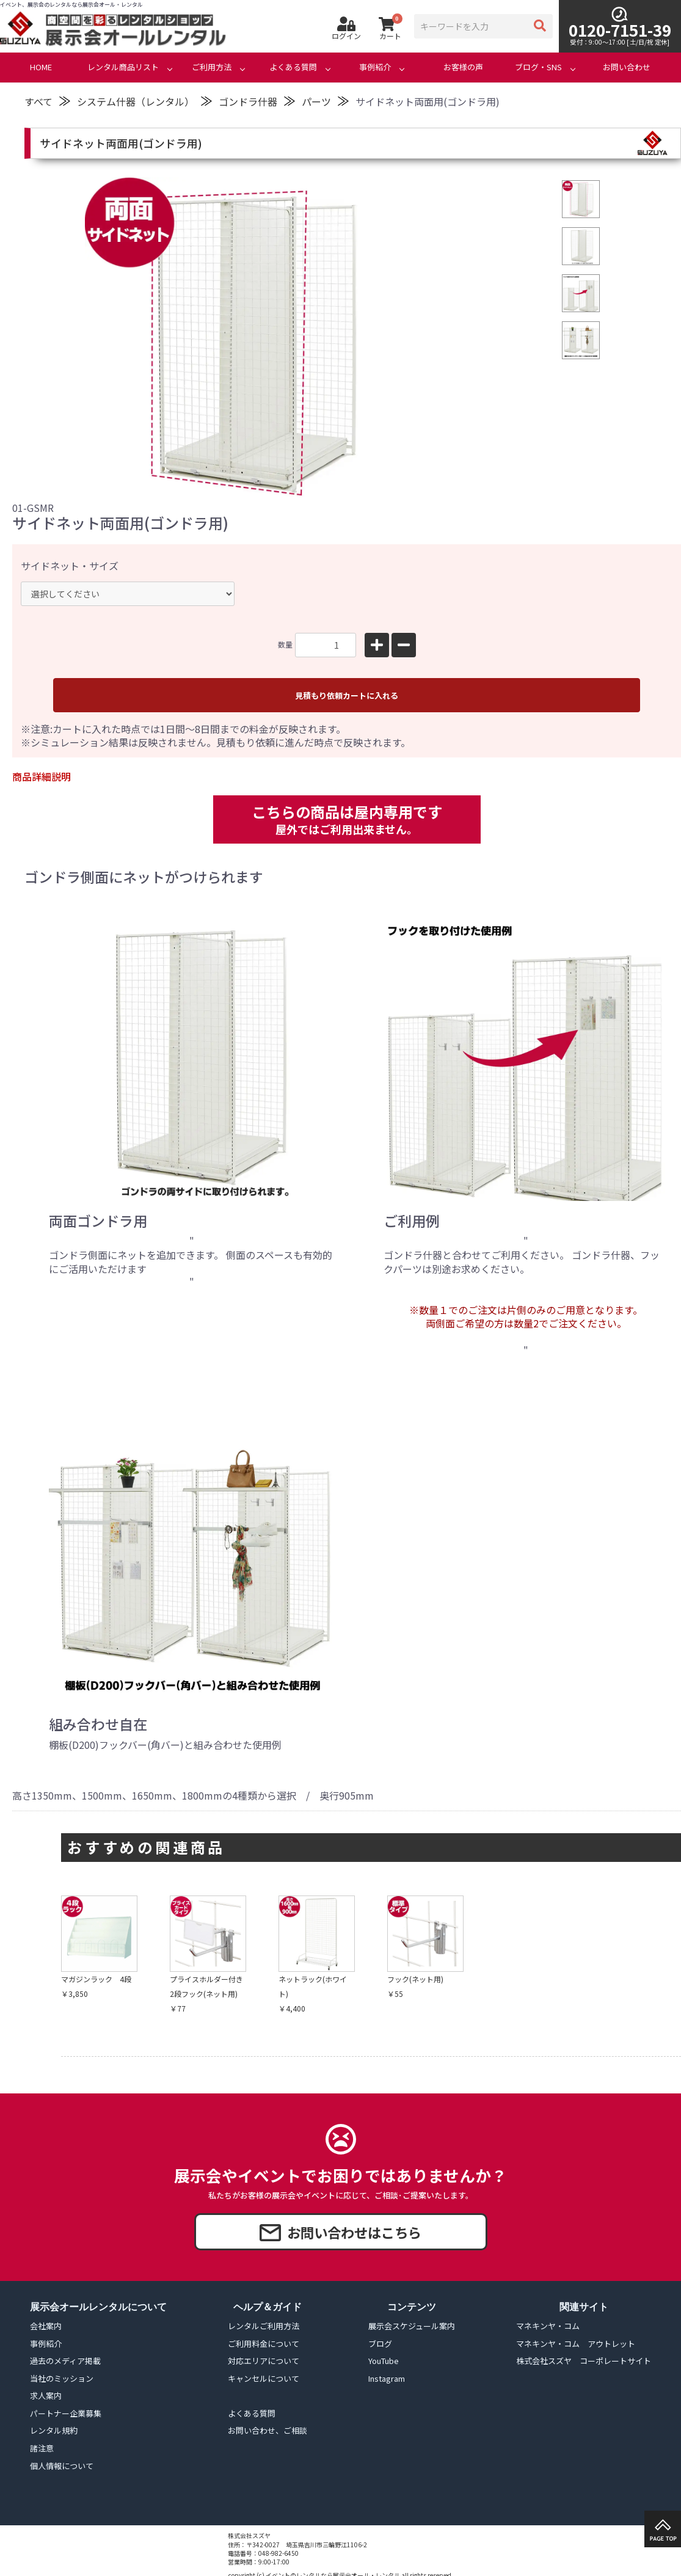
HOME (41, 67)
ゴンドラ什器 (248, 101)
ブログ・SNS (538, 67)
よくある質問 (293, 67)
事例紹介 (375, 67)
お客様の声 (463, 67)
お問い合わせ (626, 67)
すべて (38, 101)
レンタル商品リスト (123, 67)
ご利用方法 (211, 67)
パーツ (316, 101)
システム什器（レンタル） (135, 101)
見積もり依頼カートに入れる (346, 695)
